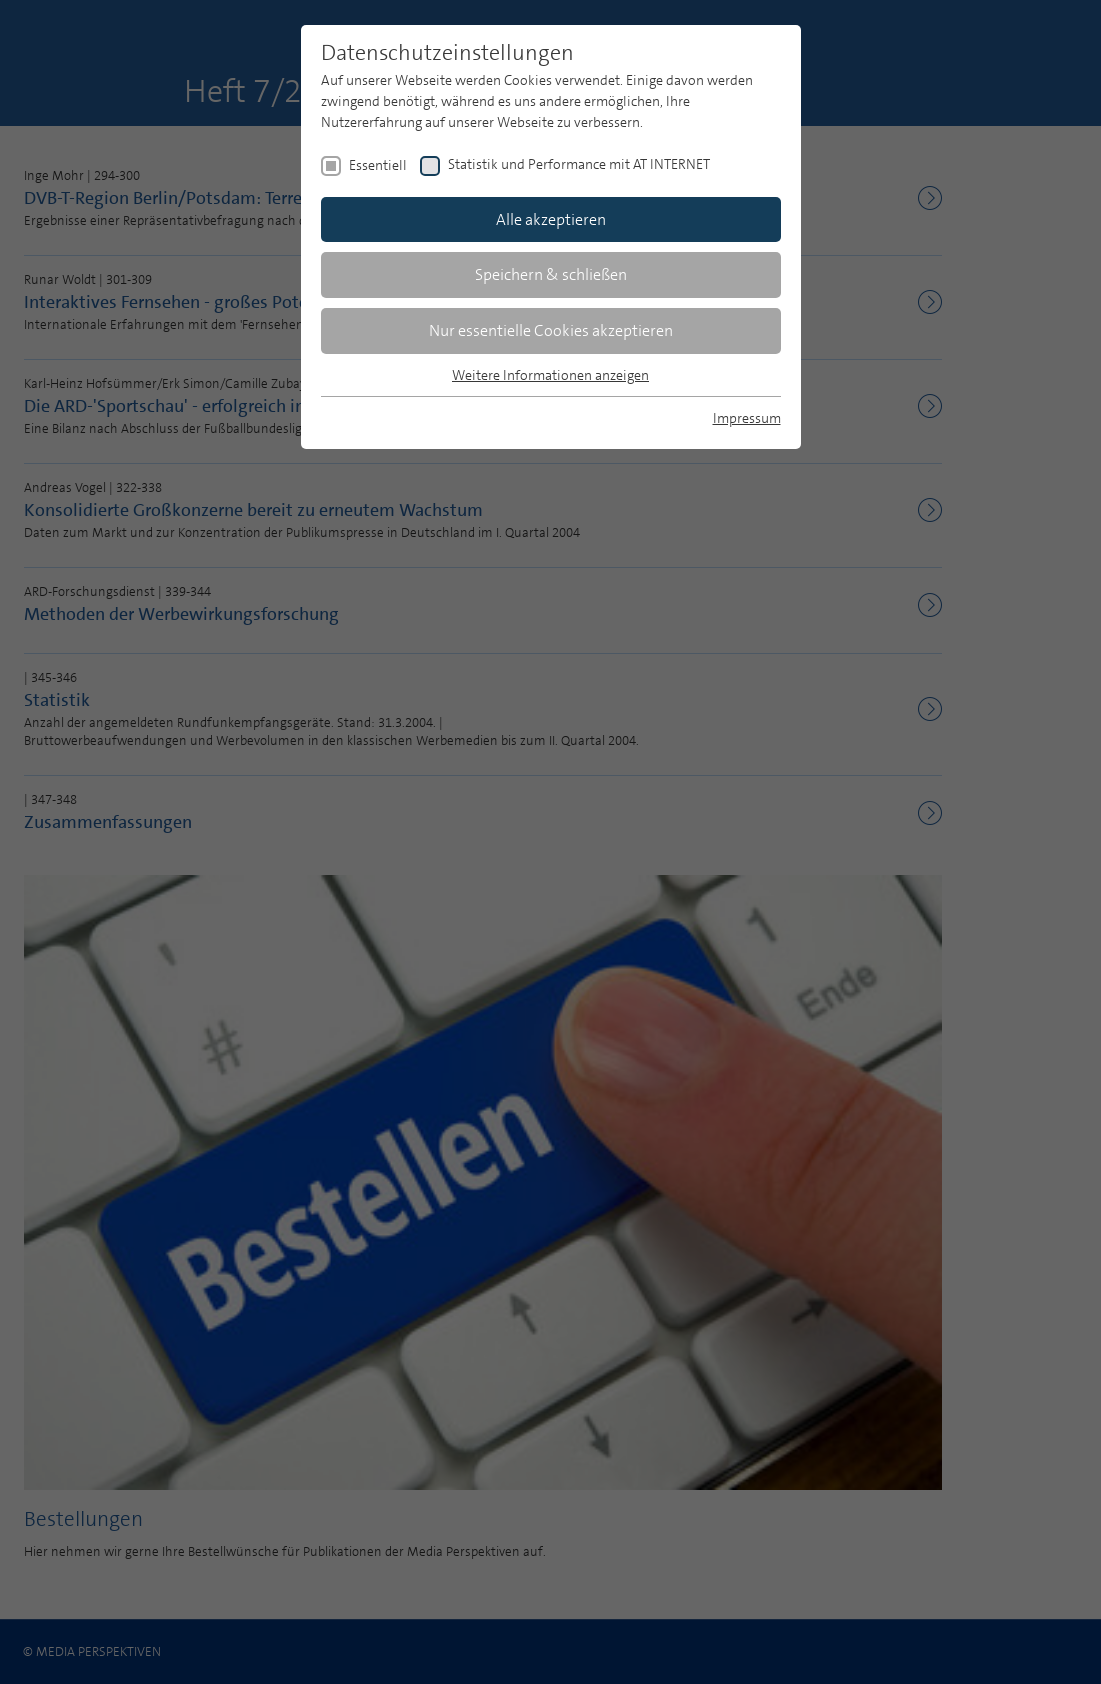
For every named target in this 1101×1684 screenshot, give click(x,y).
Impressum (747, 418)
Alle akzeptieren (551, 219)
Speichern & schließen (551, 274)
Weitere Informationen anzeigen (550, 375)
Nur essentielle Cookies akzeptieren (551, 330)
